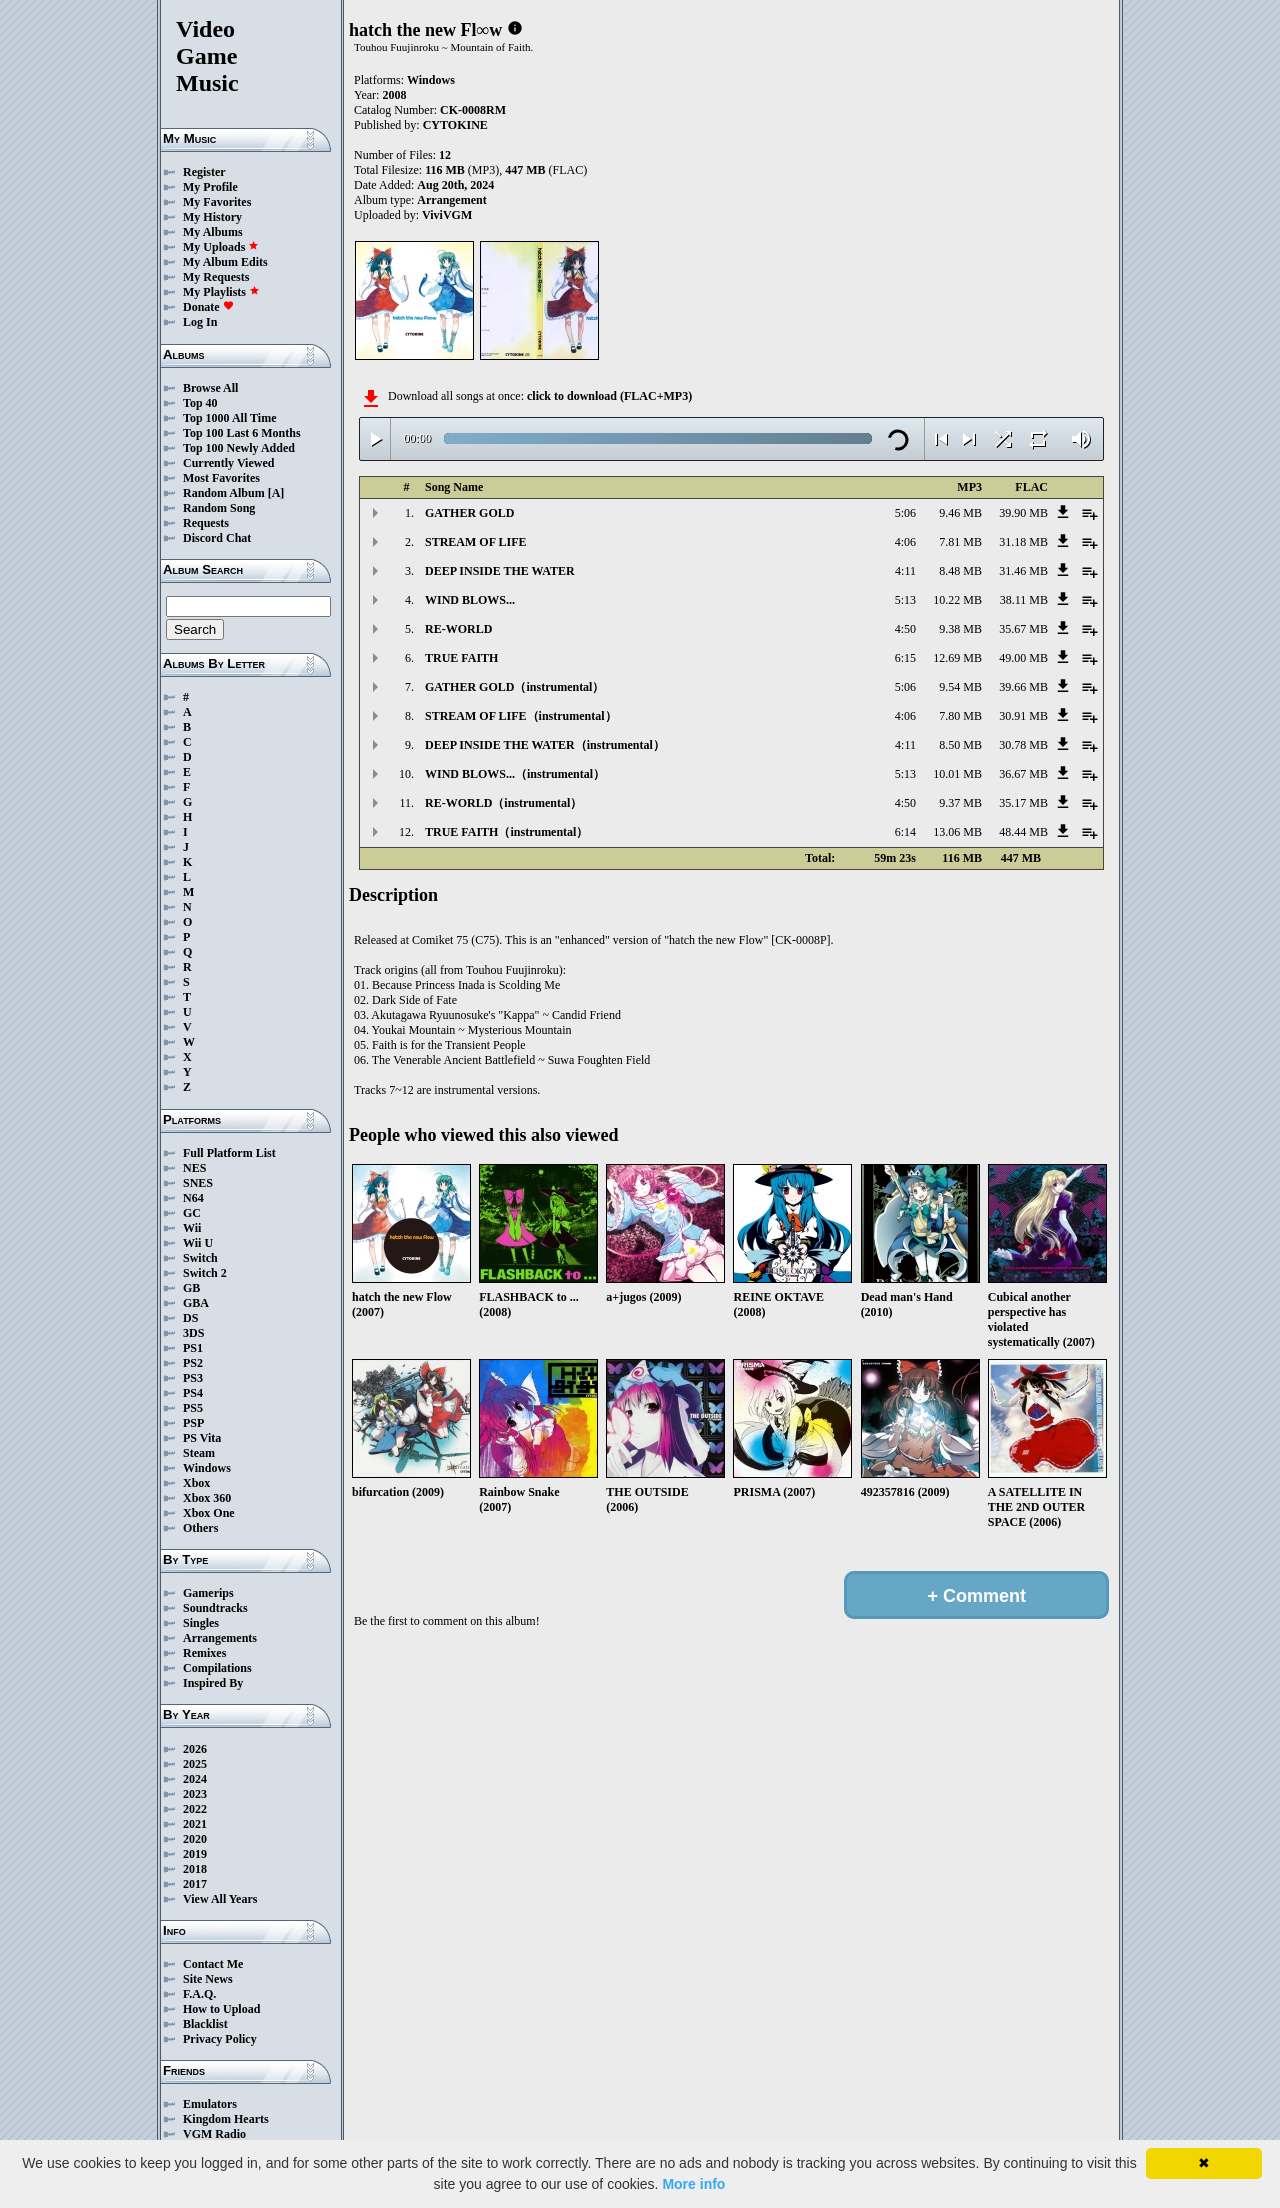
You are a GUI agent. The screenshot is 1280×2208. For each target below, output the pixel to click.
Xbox (196, 1483)
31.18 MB (1023, 542)
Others (200, 1528)
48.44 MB (1023, 832)
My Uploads (221, 247)
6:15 (905, 658)
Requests (206, 523)
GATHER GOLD (469, 513)
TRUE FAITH (461, 658)
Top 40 (200, 403)
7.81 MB (960, 542)
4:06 (905, 542)
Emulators (210, 2104)
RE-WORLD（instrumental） (503, 803)
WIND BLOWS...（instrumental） (515, 774)
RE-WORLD (458, 629)
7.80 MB (960, 716)
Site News (208, 1979)
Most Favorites (221, 478)
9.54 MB (960, 687)
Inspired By (213, 1683)
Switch (200, 1258)
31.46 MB (1023, 571)
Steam (199, 1453)
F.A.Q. (199, 1994)
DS (190, 1318)
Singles (201, 1623)
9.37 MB (960, 803)
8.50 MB (960, 745)
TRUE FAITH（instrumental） (506, 832)
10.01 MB (957, 774)
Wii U (198, 1243)
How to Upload (221, 2009)
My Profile (210, 187)
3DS (193, 1333)
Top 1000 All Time (229, 418)
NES (194, 1168)
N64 (193, 1198)
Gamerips (208, 1593)
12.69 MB (957, 658)
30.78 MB (1023, 745)
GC (192, 1213)
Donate (208, 307)
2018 (195, 1869)
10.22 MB (957, 600)
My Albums (213, 232)
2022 (195, 1809)
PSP (193, 1423)
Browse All (210, 388)
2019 (195, 1854)
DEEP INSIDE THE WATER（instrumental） (545, 745)
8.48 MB (960, 571)
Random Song (219, 508)
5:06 (905, 513)
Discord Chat (217, 538)
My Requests (216, 277)
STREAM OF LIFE (476, 542)
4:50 (905, 629)
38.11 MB (1024, 600)
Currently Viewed (228, 463)
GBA (196, 1303)
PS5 (193, 1408)
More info (693, 2184)
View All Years (220, 1899)
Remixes (204, 1653)
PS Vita (202, 1438)
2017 (195, 1884)
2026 (195, 1749)
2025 (195, 1764)
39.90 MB (1023, 513)
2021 (195, 1824)
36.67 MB (1023, 774)
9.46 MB (960, 513)
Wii (192, 1228)
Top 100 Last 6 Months (242, 433)
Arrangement (451, 200)
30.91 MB (1023, 716)
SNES (198, 1183)
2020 (195, 1839)
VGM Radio (214, 2134)
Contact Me (213, 1964)
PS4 (193, 1393)
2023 (195, 1794)
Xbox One (209, 1513)
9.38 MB (960, 629)
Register (204, 172)
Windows (207, 1468)
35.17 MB (1023, 803)
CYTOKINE (455, 125)
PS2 (193, 1363)
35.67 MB (1023, 629)
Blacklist (205, 2024)
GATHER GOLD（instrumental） (514, 687)
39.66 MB (1023, 687)
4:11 (905, 571)
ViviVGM (447, 215)
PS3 (193, 1378)
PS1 (193, 1348)
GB (191, 1288)
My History (212, 217)
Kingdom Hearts (226, 2119)
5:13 (905, 600)
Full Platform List (229, 1153)
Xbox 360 (207, 1498)
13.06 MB (957, 832)
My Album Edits (225, 262)
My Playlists (221, 292)
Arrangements (220, 1638)
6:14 (905, 832)
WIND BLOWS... (470, 600)
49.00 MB (1023, 658)
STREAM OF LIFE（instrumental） (521, 716)
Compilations (217, 1668)
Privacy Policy (220, 2039)
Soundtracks (215, 1608)
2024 (195, 1779)
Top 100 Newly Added (239, 448)
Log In (200, 322)
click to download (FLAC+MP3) (609, 396)
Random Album (224, 493)
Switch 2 (205, 1273)
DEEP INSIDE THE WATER (500, 571)
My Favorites (217, 202)
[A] (276, 493)
